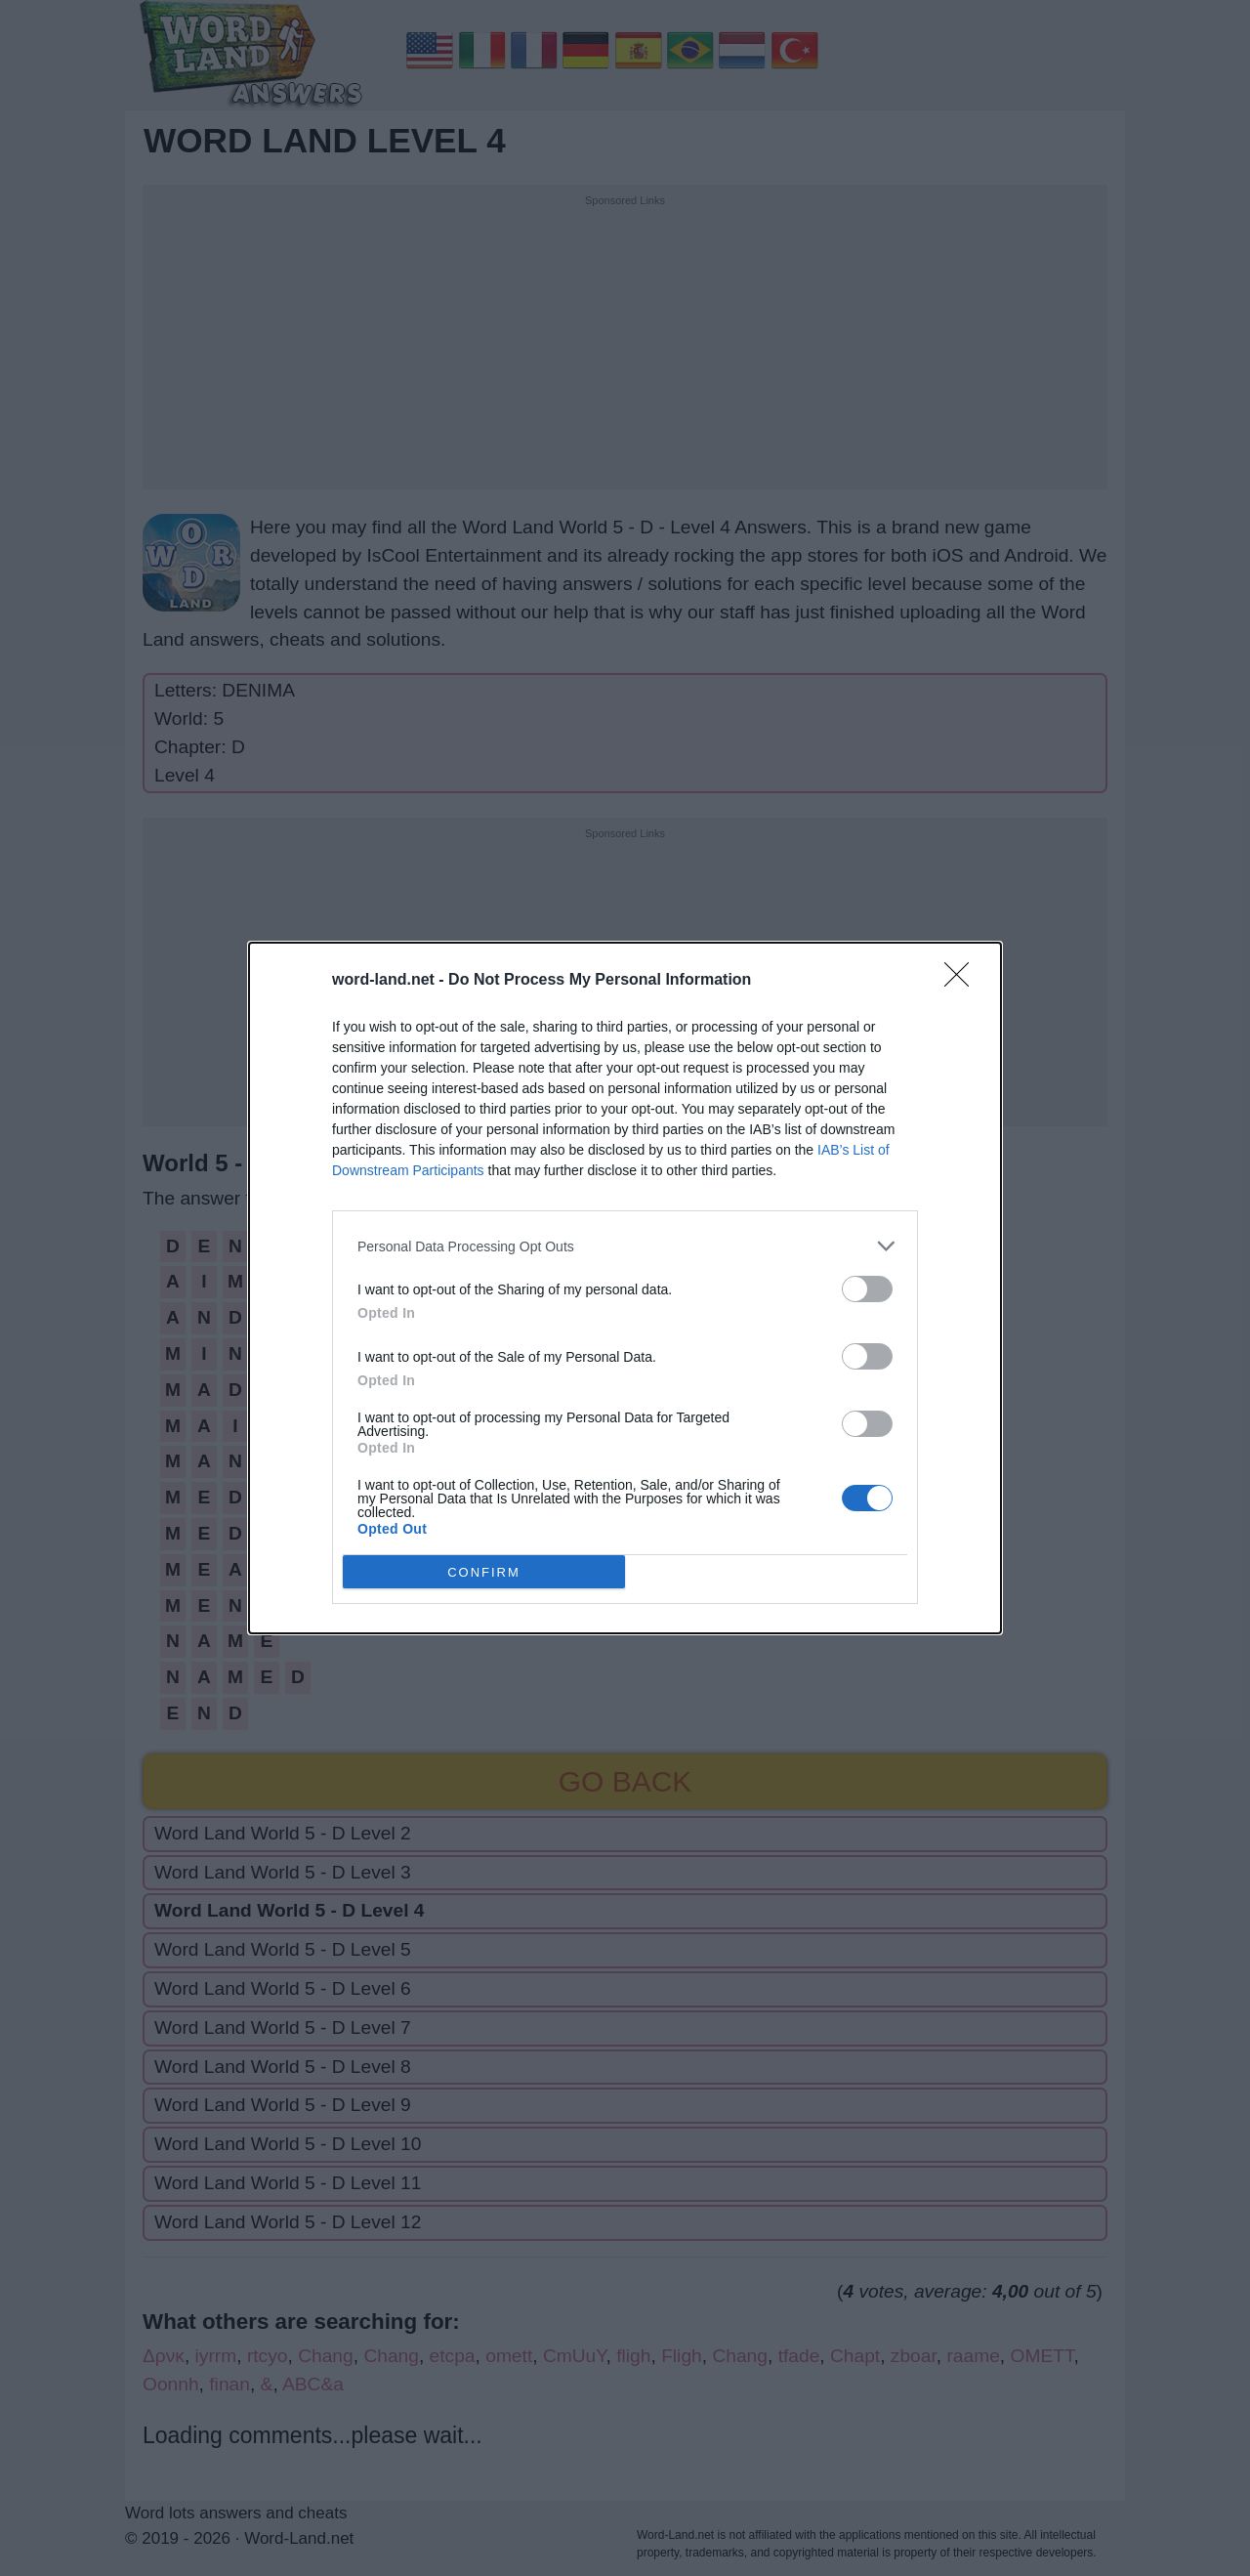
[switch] (867, 1289)
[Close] (962, 980)
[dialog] (625, 1288)
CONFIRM (484, 1572)
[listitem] (625, 1246)
